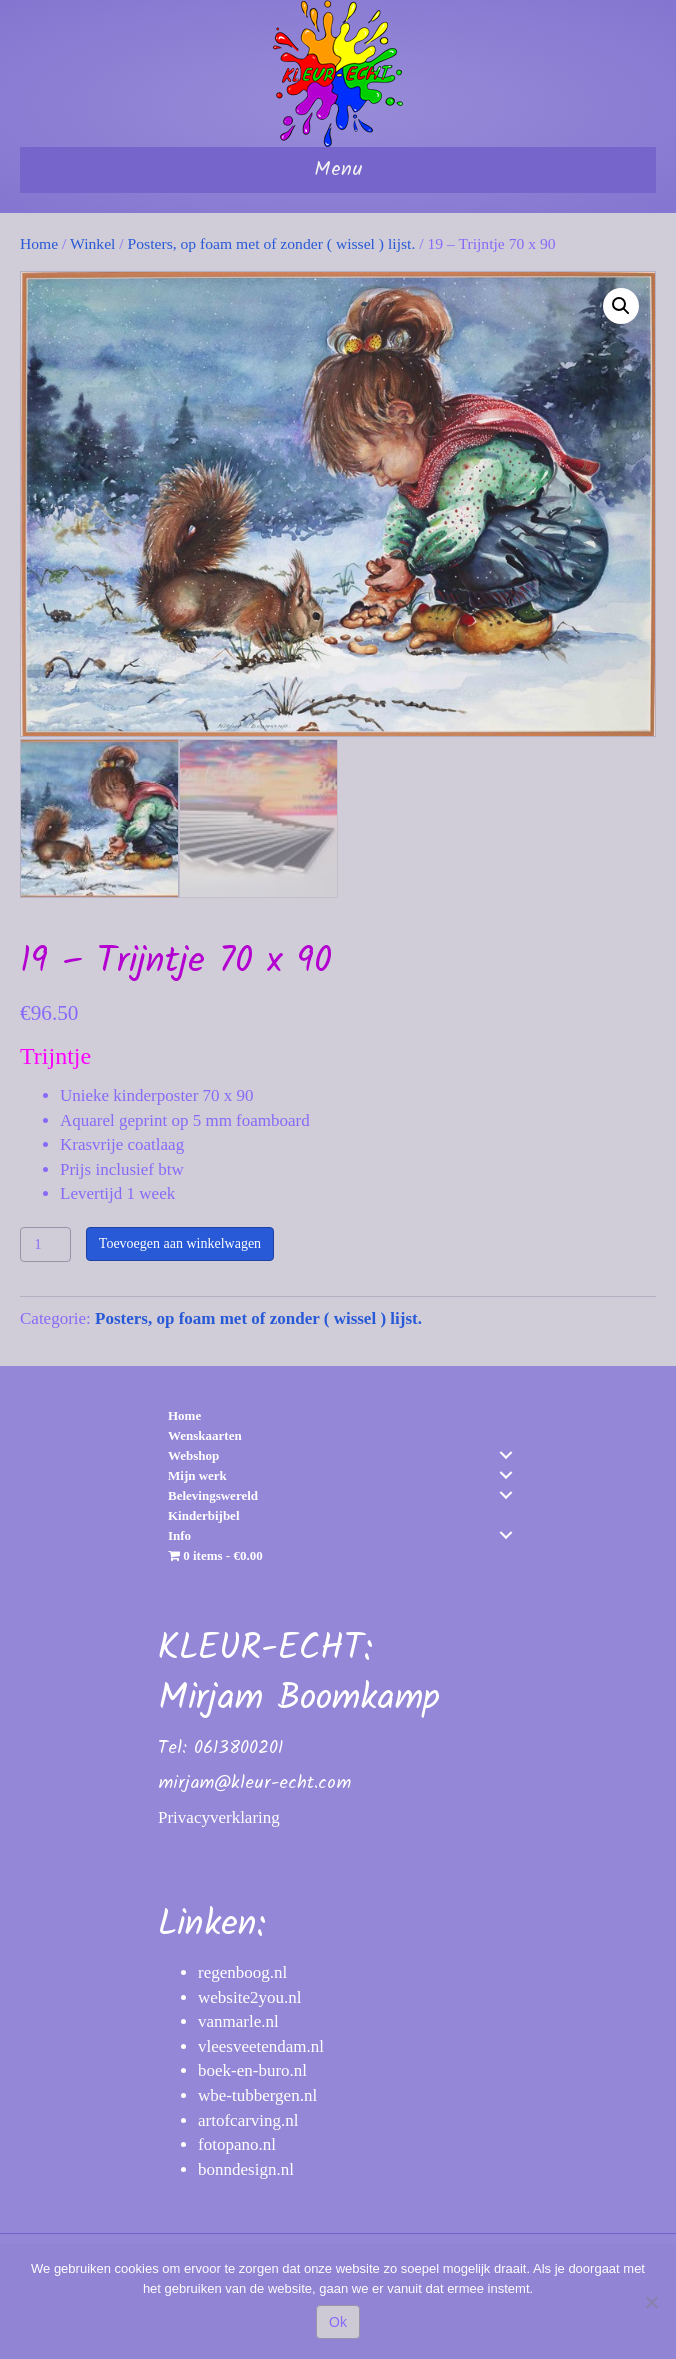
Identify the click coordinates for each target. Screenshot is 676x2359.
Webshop (193, 1453)
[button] (621, 306)
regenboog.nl (242, 1970)
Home (39, 243)
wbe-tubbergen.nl (257, 2093)
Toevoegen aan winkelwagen (180, 1241)
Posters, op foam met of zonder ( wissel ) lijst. (272, 243)
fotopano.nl (237, 2143)
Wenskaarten (205, 1433)
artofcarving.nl (248, 2118)
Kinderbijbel (204, 1513)
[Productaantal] (45, 1242)
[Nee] (651, 2302)
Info (179, 1533)
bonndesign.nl (246, 2167)
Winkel (92, 243)
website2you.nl (249, 1995)
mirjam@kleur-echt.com (254, 1781)
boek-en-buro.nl (252, 2069)
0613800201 (238, 1746)
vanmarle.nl (238, 2019)
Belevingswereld (213, 1493)
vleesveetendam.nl (261, 2044)
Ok (338, 2322)
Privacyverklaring (219, 1815)
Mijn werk (197, 1473)
